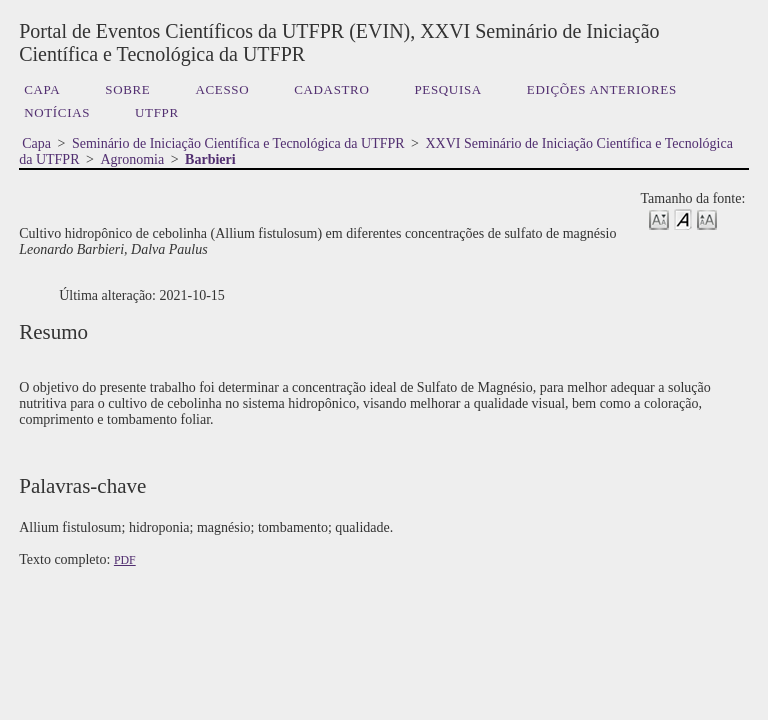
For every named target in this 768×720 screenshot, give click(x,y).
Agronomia (132, 159)
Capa (42, 89)
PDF (125, 560)
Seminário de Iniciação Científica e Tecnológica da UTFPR (238, 143)
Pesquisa (447, 89)
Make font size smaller (659, 218)
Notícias (57, 112)
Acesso (222, 89)
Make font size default (683, 218)
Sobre (127, 89)
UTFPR (157, 112)
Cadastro (331, 89)
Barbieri (210, 159)
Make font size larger (707, 218)
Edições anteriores (602, 89)
